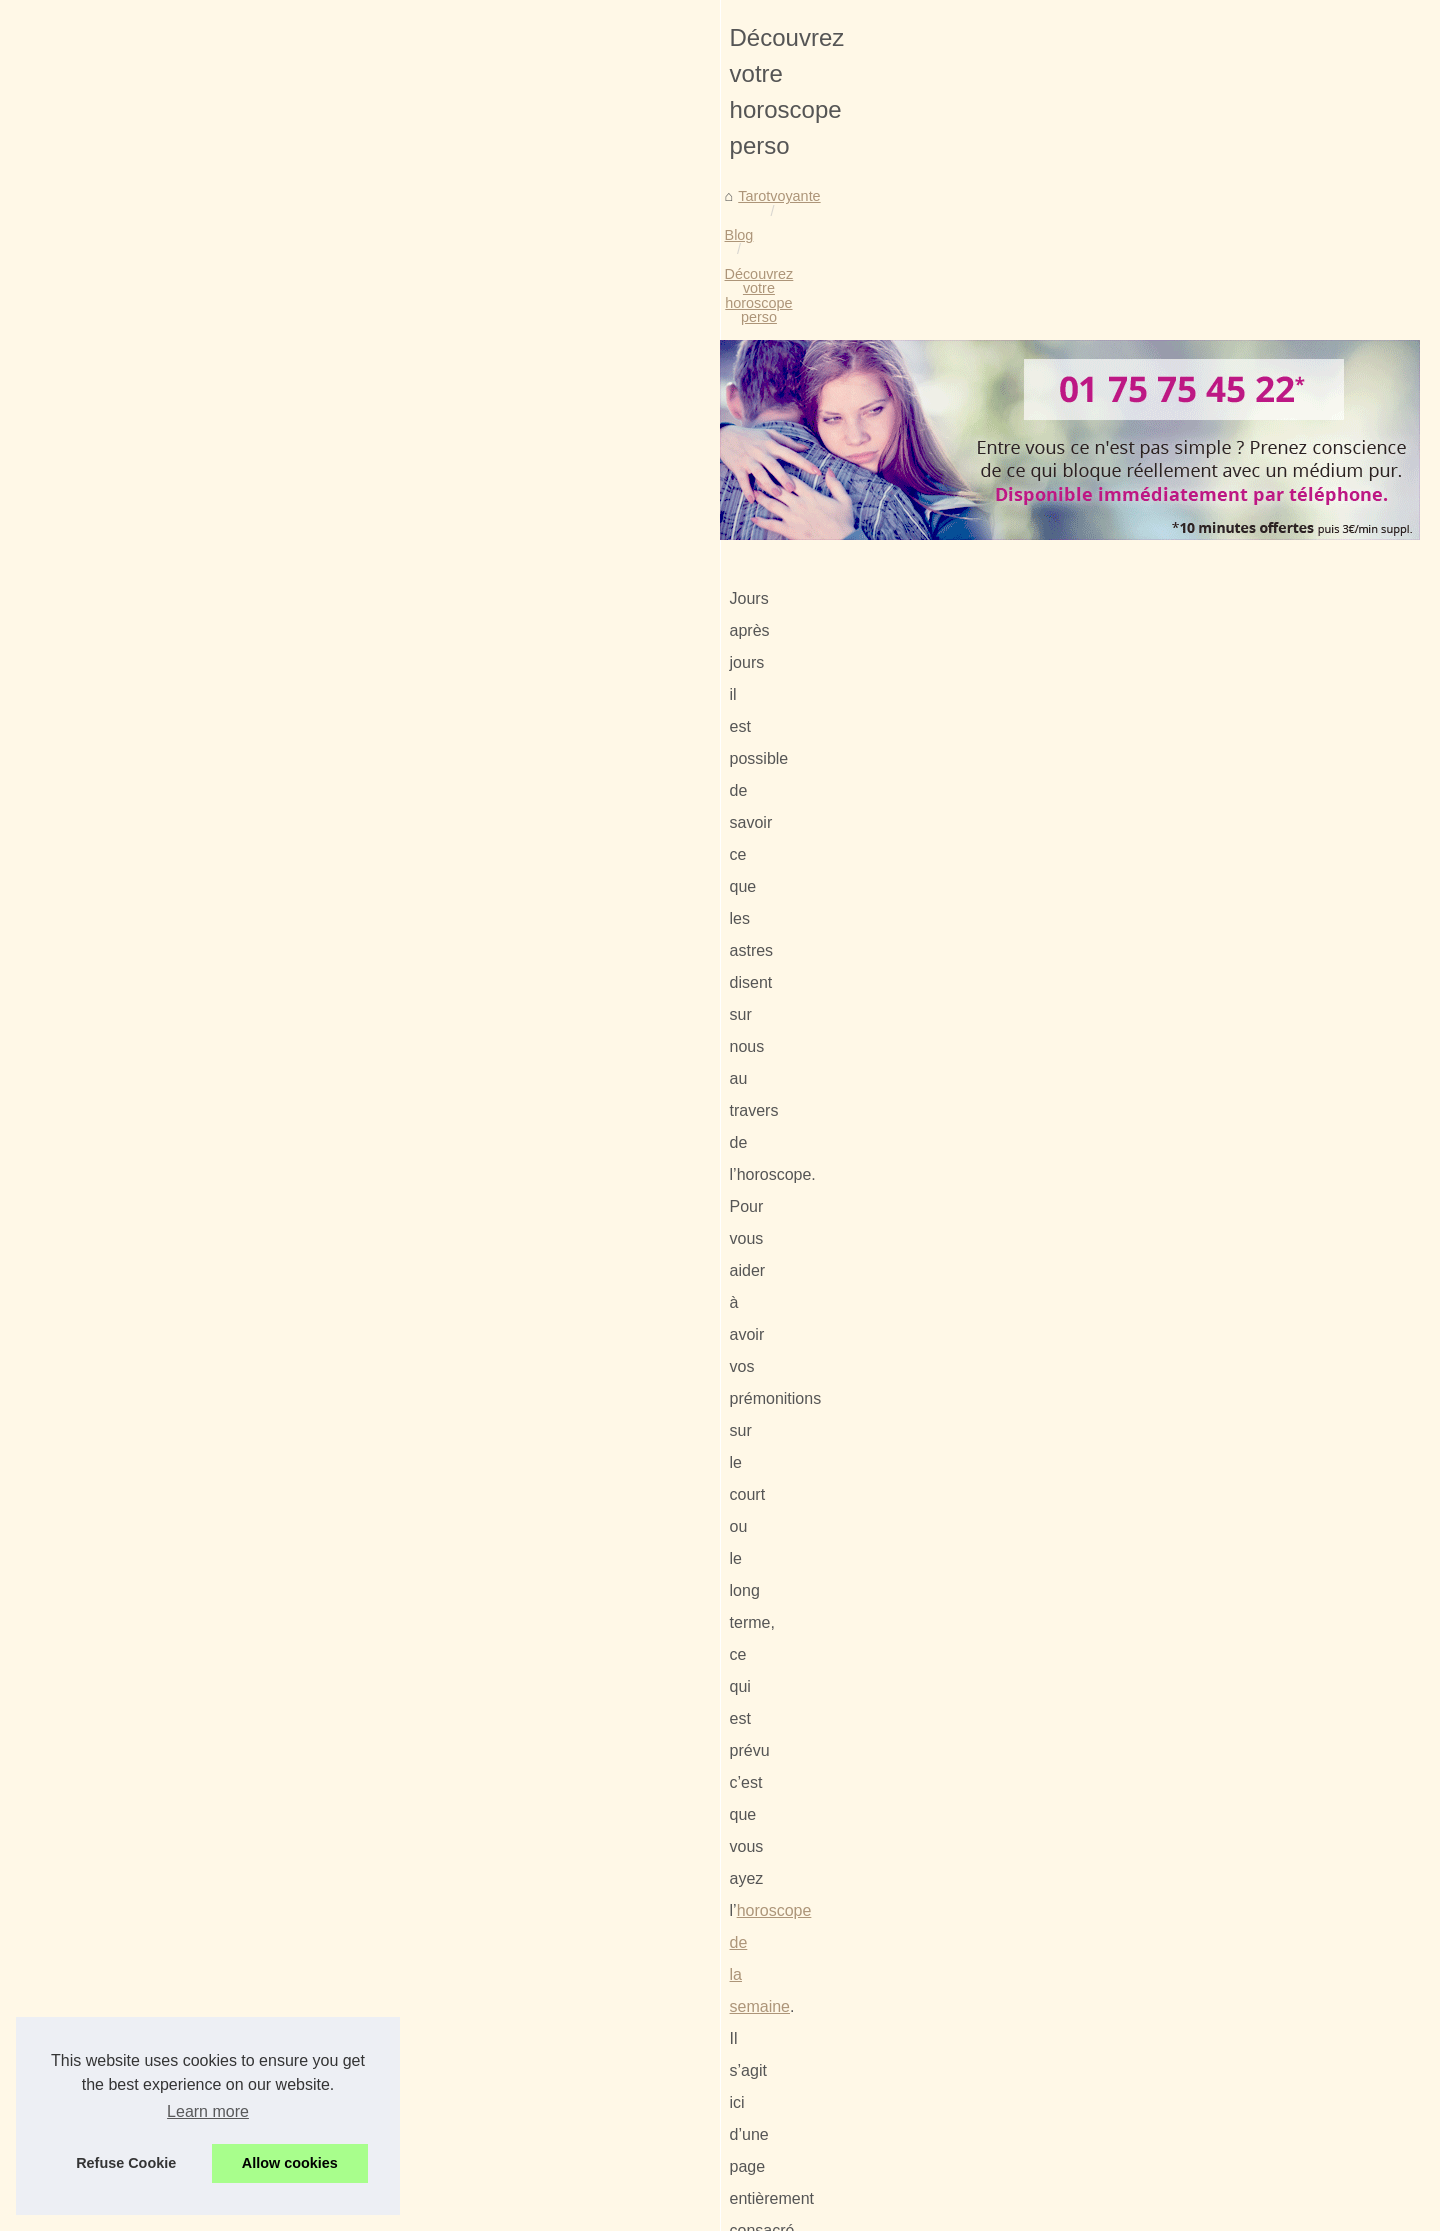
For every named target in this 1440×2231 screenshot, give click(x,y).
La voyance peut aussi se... (1132, 600)
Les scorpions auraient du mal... (1147, 822)
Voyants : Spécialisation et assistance (375, 1975)
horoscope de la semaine (861, 772)
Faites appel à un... (1106, 959)
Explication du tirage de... (1126, 1048)
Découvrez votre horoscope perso (394, 459)
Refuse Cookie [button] (126, 2163)
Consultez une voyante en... (1134, 464)
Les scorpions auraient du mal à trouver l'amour (407, 2147)
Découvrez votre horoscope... (1139, 689)
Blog (253, 459)
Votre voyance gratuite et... (1130, 645)
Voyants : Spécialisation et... (1135, 556)
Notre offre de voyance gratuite (353, 2113)
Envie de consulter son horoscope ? (250, 1876)
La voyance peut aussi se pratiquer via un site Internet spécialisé (461, 2009)
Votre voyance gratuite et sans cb (897, 1876)
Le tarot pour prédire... (1116, 1003)
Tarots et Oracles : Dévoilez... (1139, 914)
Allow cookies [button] (290, 2163)
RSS (480, 2209)
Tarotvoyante (180, 459)
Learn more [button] (208, 2111)
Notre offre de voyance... (1123, 778)
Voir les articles (1093, 390)
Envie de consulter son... (1124, 734)
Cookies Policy (415, 2209)
